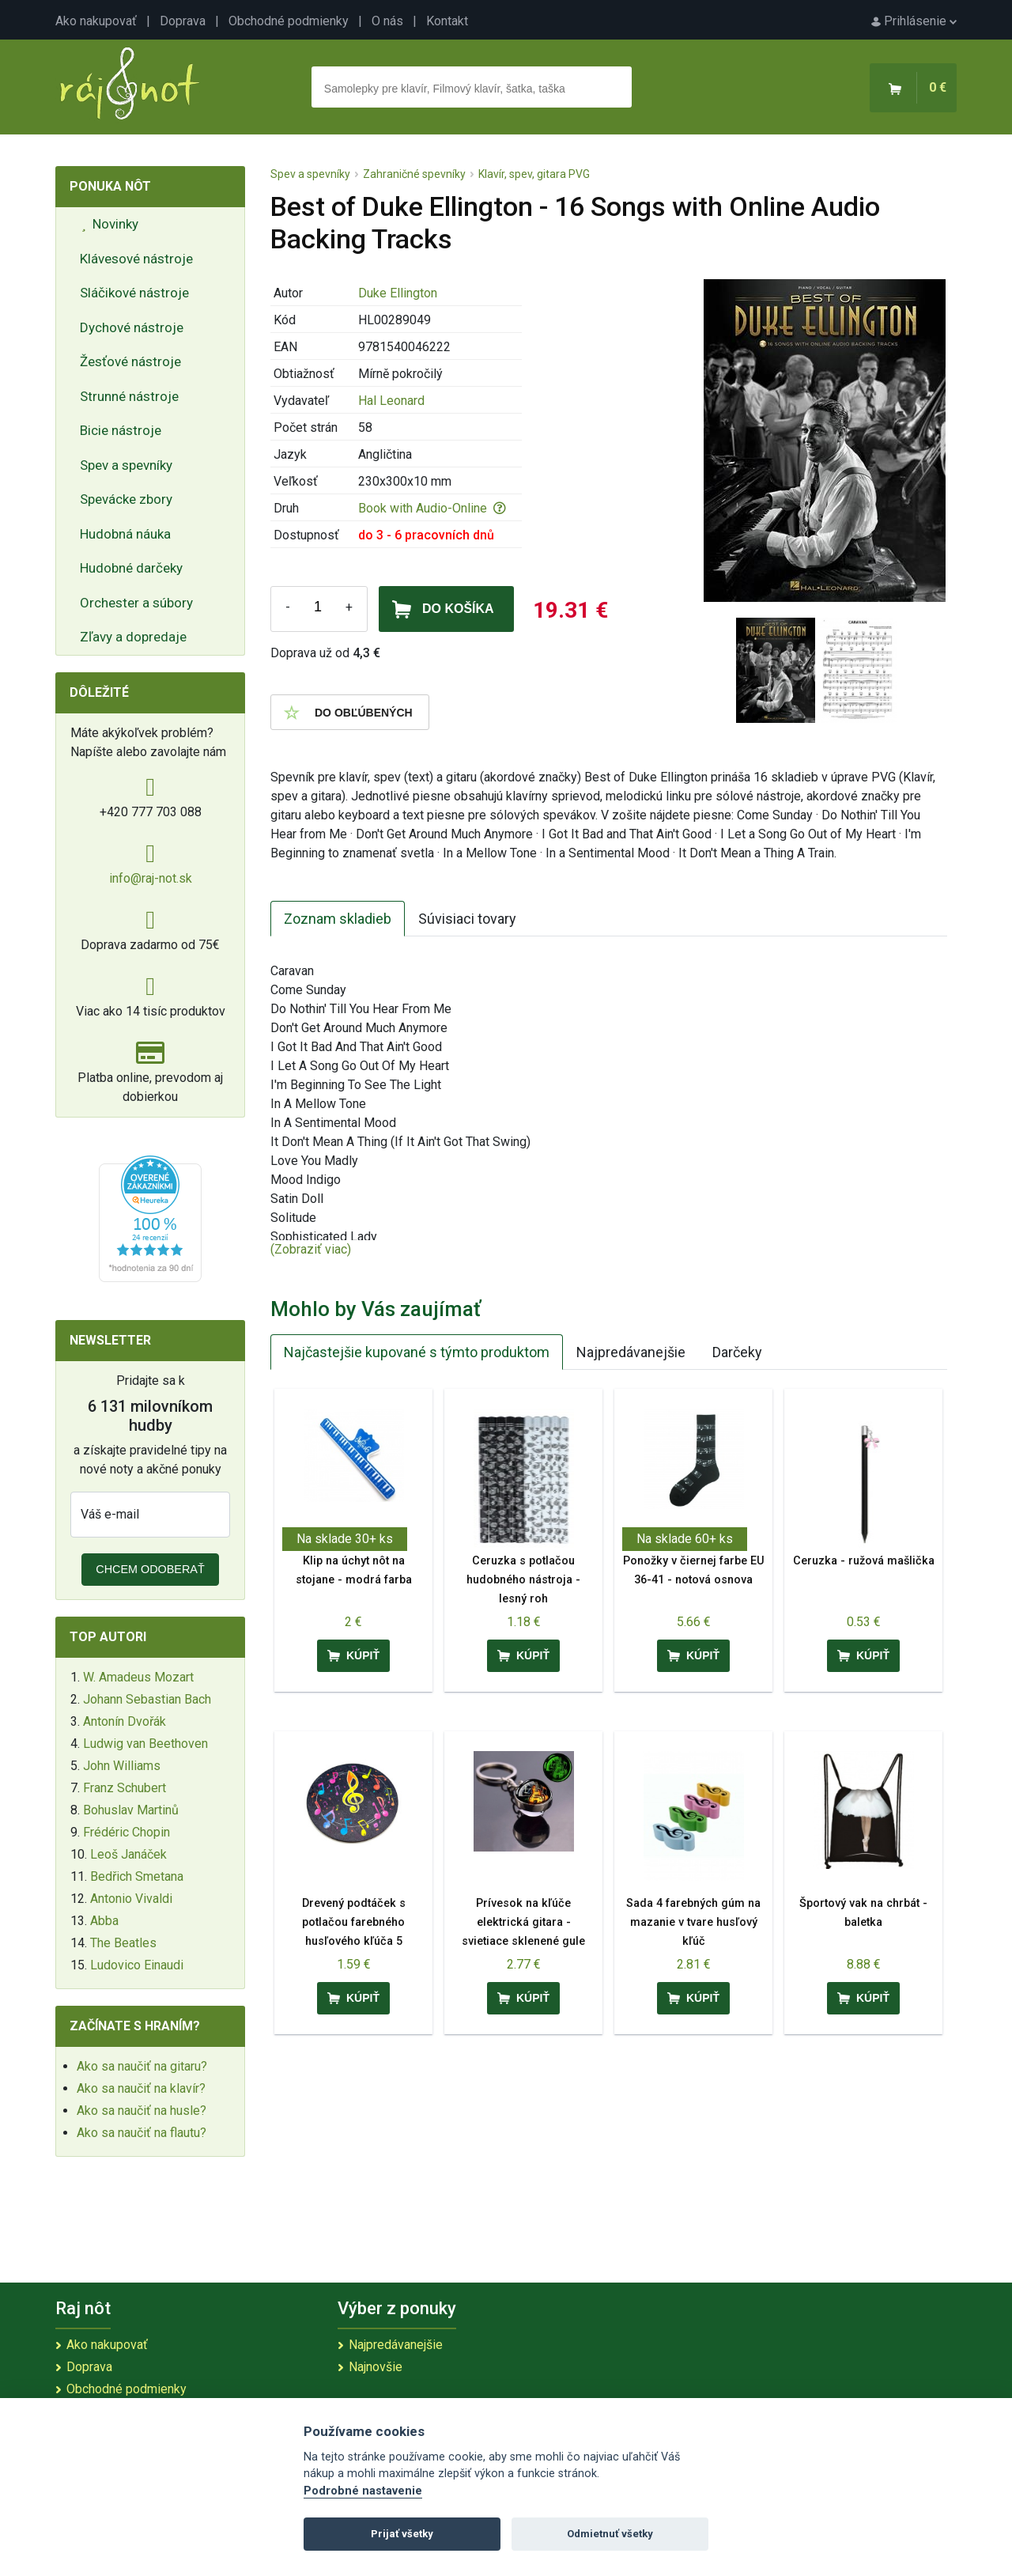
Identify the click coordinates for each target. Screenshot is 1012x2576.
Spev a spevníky (126, 465)
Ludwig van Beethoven (145, 1743)
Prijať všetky (402, 2534)
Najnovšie (375, 2366)
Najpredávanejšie (630, 1352)
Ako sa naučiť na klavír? (141, 2088)
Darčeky (737, 1352)
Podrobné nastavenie (363, 2491)
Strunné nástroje (129, 396)
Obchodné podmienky (288, 20)
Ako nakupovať (96, 20)
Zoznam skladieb (337, 918)
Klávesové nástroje (136, 259)
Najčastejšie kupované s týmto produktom (416, 1352)
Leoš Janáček (128, 1854)
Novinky (109, 224)
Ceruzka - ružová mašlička (864, 1561)
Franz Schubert (124, 1787)
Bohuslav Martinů (131, 1810)
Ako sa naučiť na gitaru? (142, 2066)
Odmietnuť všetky (610, 2534)
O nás (387, 20)
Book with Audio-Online (432, 508)
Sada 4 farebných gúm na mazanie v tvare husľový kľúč (693, 1922)
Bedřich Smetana (136, 1876)
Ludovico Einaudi (136, 1965)
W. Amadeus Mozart (138, 1677)
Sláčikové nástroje (134, 293)
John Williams (121, 1765)
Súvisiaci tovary (467, 918)
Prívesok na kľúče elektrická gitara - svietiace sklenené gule (523, 1922)
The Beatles (123, 1942)
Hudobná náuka (125, 534)
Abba (104, 1920)
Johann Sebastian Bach (147, 1699)
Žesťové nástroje (130, 361)
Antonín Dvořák (124, 1721)
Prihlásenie (914, 20)
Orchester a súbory (136, 603)
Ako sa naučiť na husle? (141, 2110)
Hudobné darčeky (131, 568)
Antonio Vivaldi (131, 1898)
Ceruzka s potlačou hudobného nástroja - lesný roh (523, 1580)
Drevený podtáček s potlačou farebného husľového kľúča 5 (354, 1922)
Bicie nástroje (120, 430)
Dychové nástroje (131, 327)
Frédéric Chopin (126, 1832)
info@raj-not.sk (150, 878)
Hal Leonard (391, 400)
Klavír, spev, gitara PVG (534, 174)
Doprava (183, 20)
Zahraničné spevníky (414, 174)
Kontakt (447, 20)
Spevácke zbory (126, 499)
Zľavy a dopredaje (133, 637)
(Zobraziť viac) (310, 1249)
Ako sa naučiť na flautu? (141, 2132)
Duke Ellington (397, 293)
